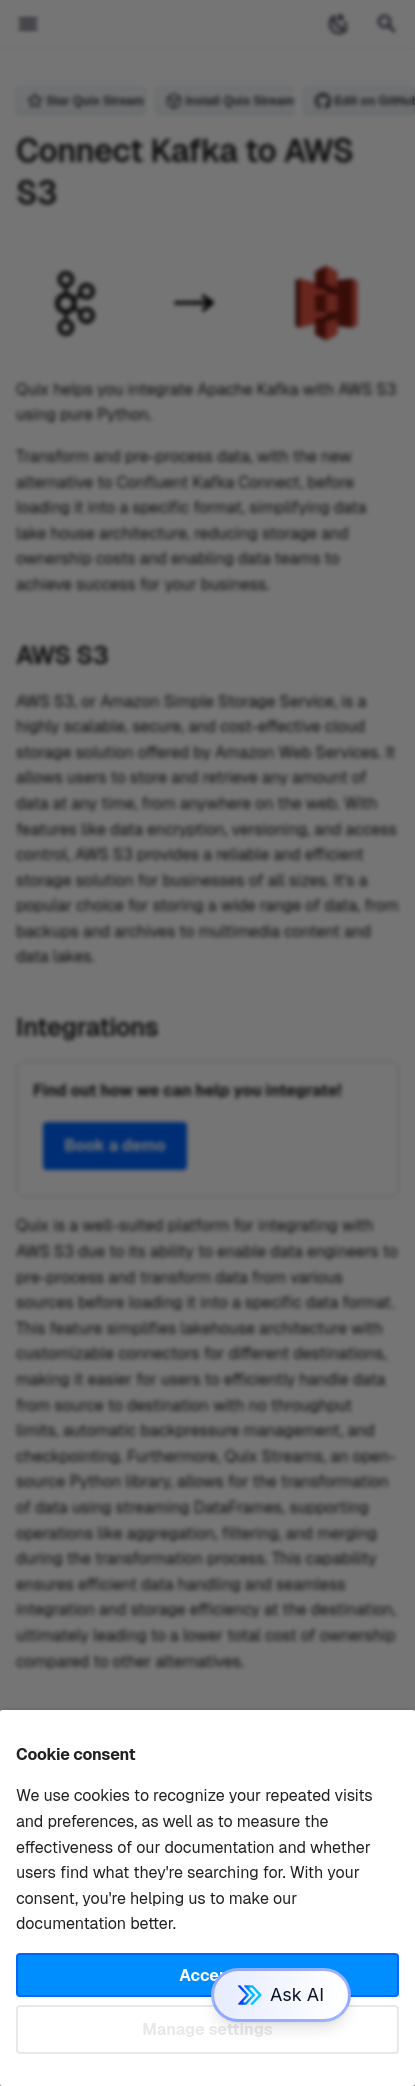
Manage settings (207, 2029)
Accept (207, 1975)
